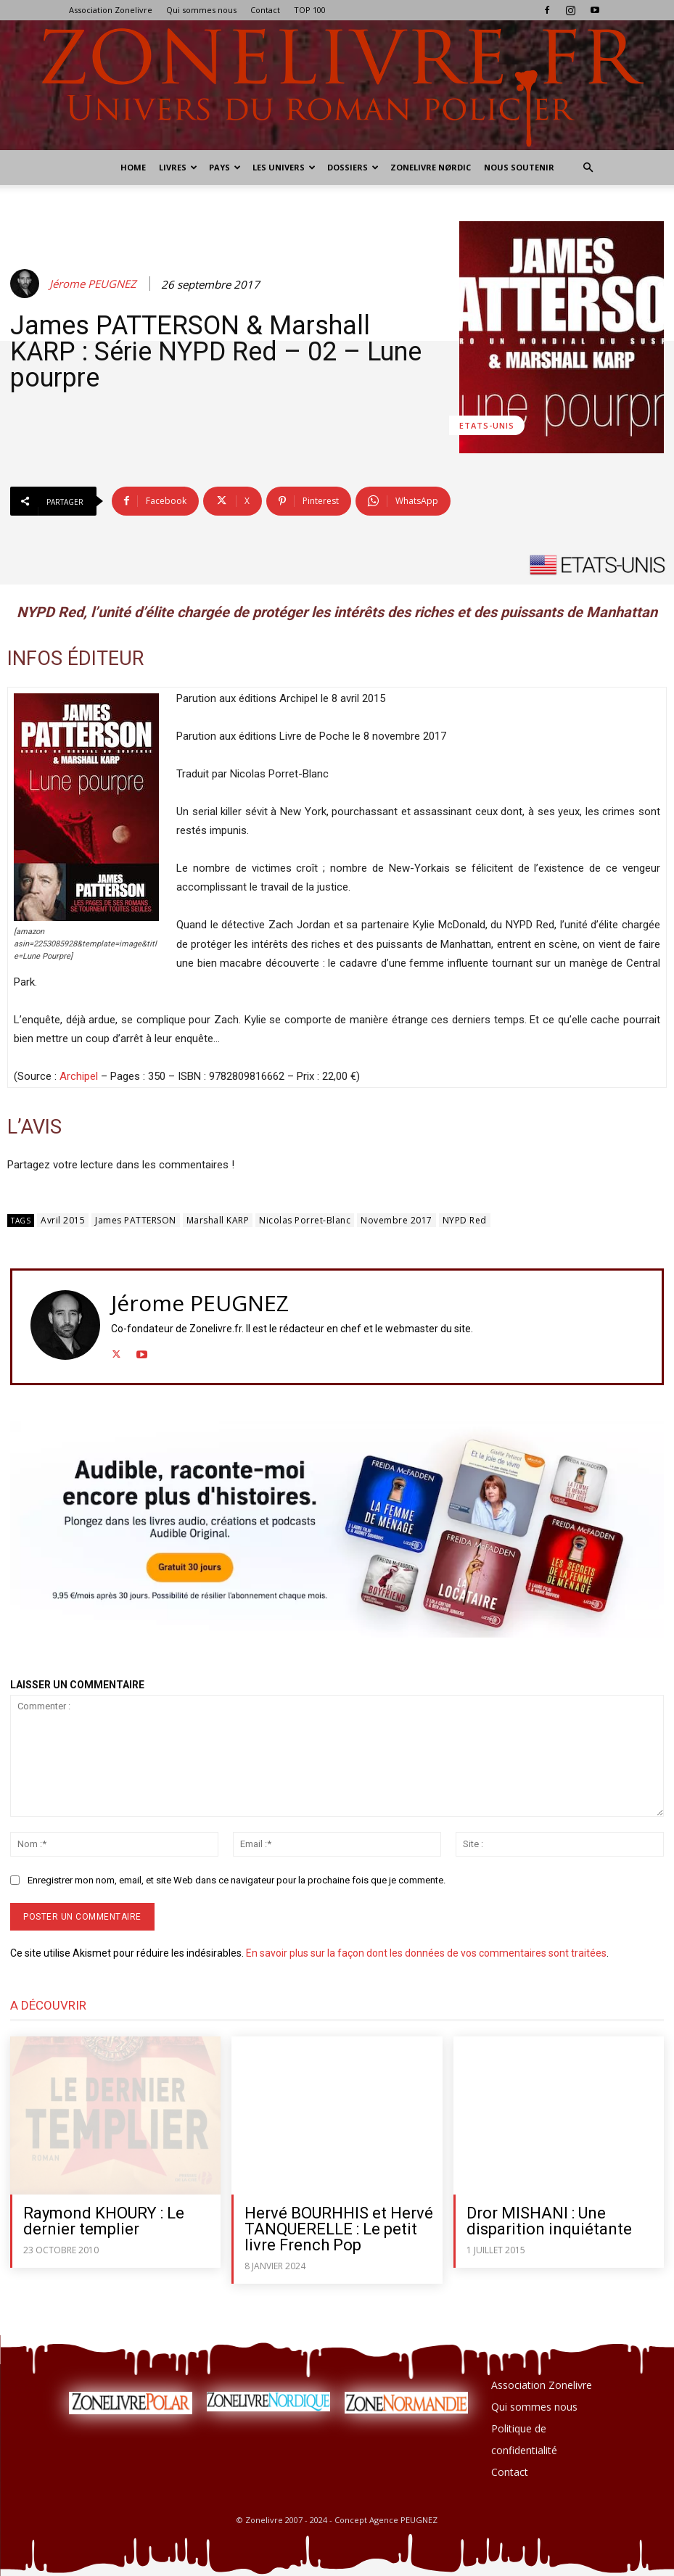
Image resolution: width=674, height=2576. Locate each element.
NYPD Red (465, 1220)
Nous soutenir (519, 167)
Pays (225, 167)
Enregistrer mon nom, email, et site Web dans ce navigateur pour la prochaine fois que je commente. (236, 1880)
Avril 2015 (63, 1220)
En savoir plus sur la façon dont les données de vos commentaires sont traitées (426, 1953)
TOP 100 (310, 9)
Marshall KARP (218, 1220)
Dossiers (353, 167)
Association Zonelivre (110, 9)
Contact (265, 9)
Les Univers (284, 167)
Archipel (78, 1076)
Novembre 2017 (396, 1220)
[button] (588, 168)
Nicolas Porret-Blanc (304, 1220)
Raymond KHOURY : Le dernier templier (103, 2221)
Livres (178, 167)
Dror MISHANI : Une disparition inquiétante (549, 2221)
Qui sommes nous (201, 9)
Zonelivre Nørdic (430, 167)
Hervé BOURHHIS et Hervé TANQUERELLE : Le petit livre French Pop (338, 2229)
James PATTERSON (135, 1220)
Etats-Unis (487, 425)
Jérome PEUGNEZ (92, 283)
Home (133, 167)
